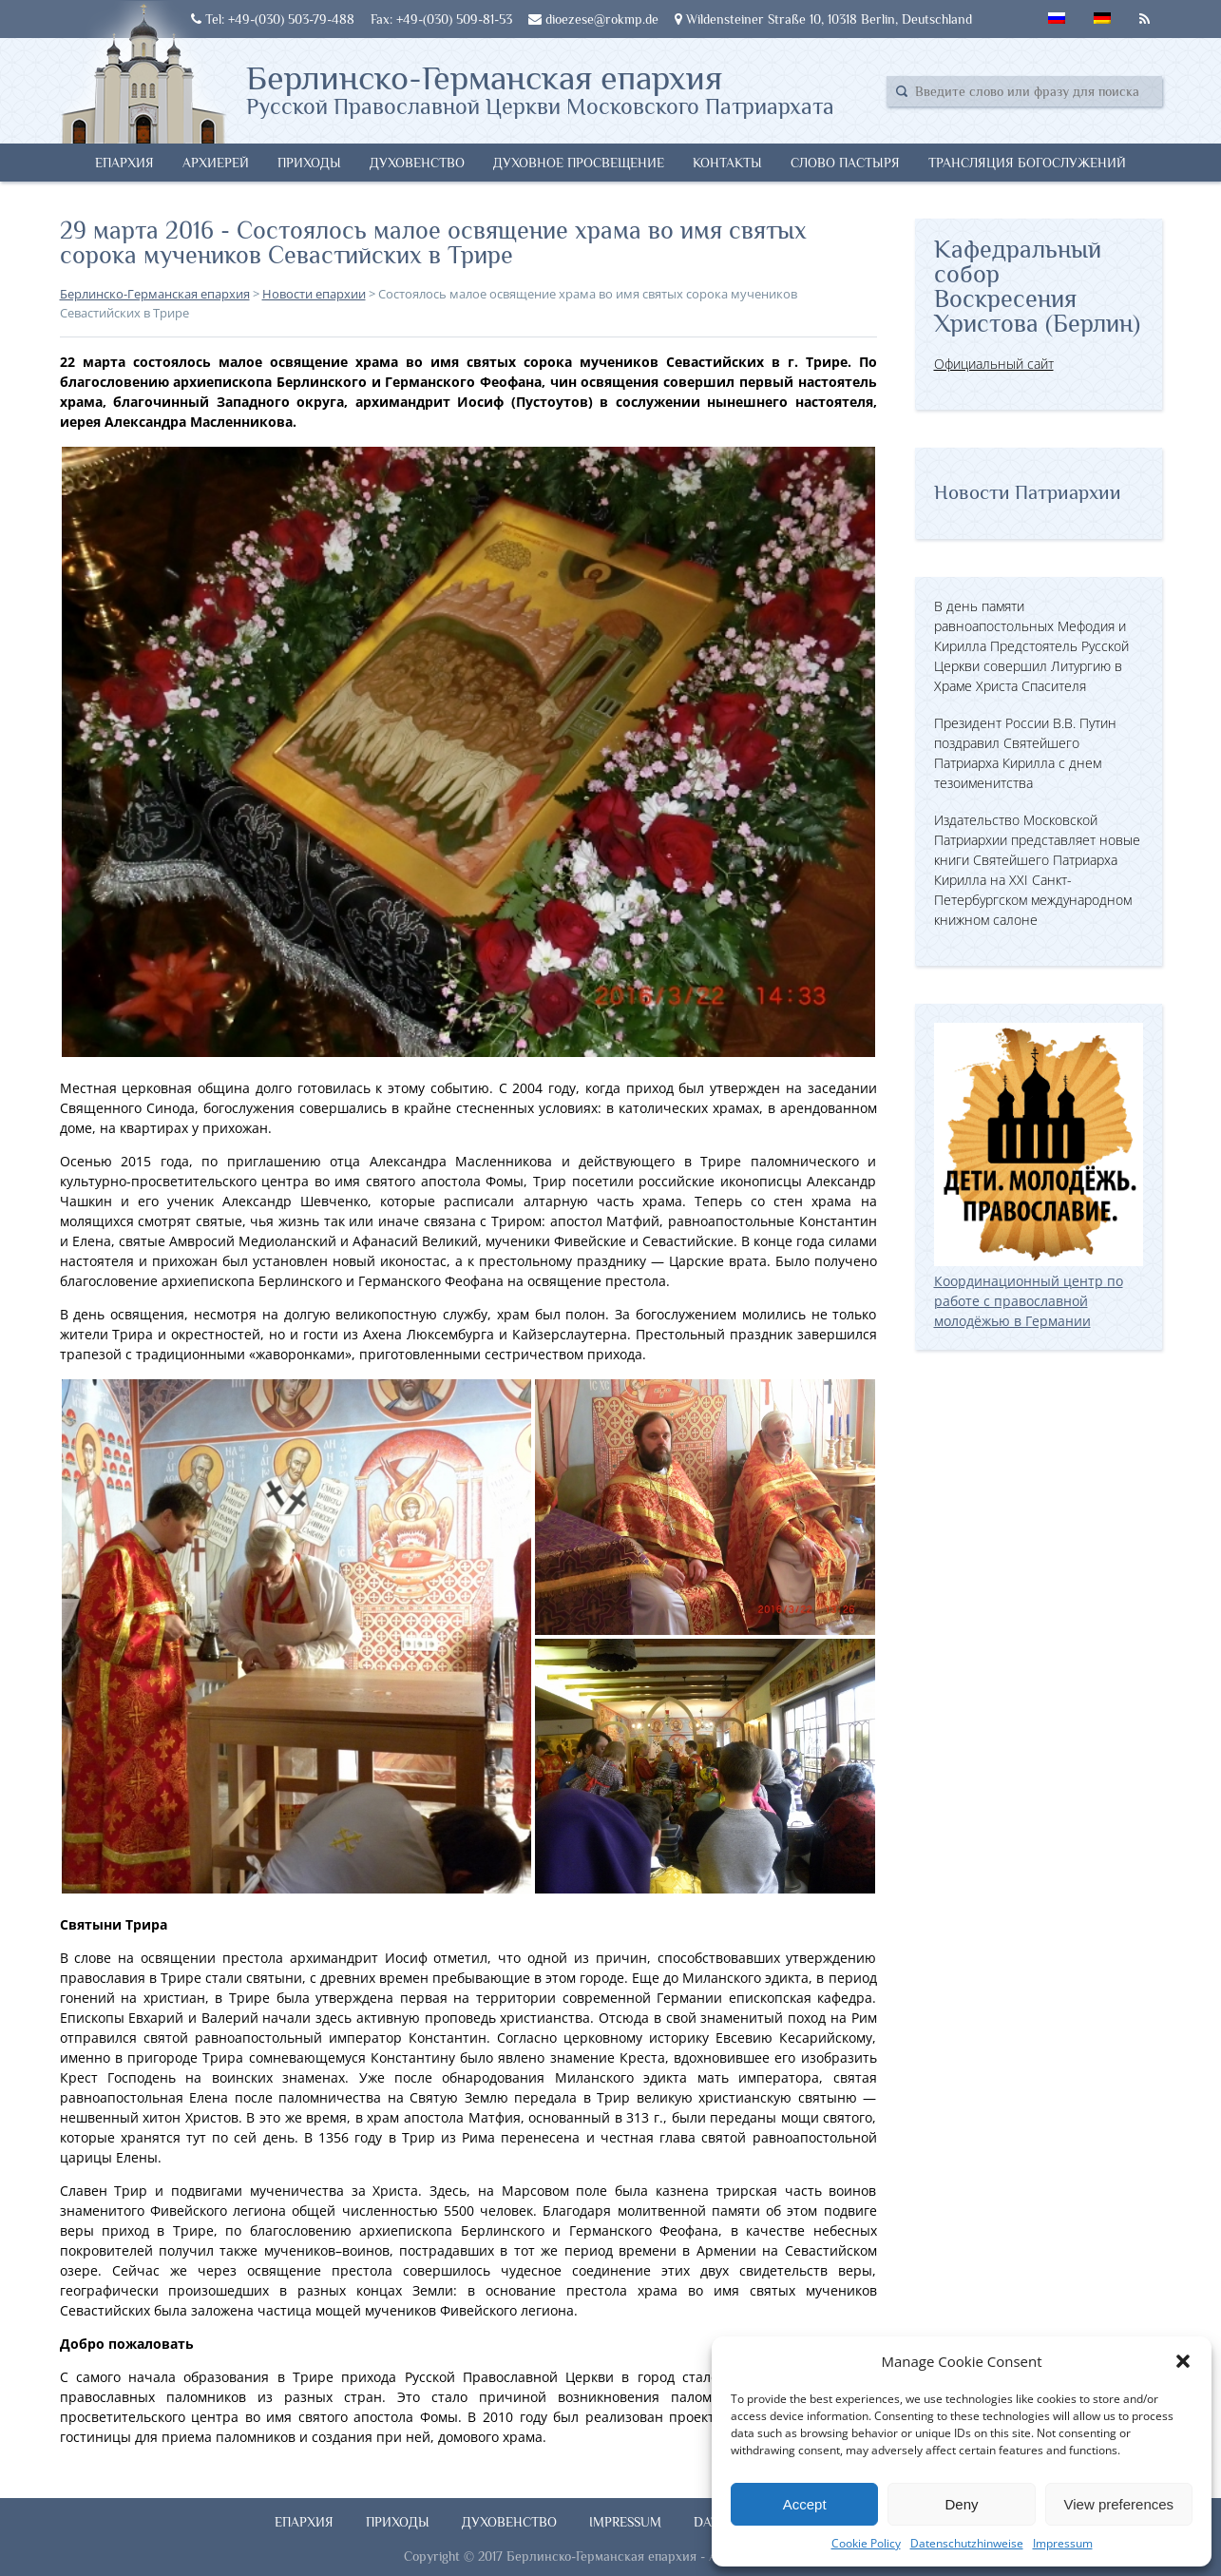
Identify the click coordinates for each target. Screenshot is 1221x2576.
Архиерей (215, 162)
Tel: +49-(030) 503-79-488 (272, 19)
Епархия (124, 162)
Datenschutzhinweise (966, 2543)
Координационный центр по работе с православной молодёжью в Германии (1038, 1291)
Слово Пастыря (845, 162)
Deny (961, 2504)
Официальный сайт (994, 364)
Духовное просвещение (578, 162)
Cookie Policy (866, 2543)
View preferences (1119, 2504)
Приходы (309, 162)
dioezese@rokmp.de (593, 19)
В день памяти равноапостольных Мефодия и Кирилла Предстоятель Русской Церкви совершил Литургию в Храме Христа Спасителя (1031, 646)
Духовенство (417, 162)
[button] (1182, 2361)
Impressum (1063, 2543)
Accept (805, 2504)
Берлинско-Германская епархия (540, 88)
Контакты (727, 162)
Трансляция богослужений (1027, 162)
